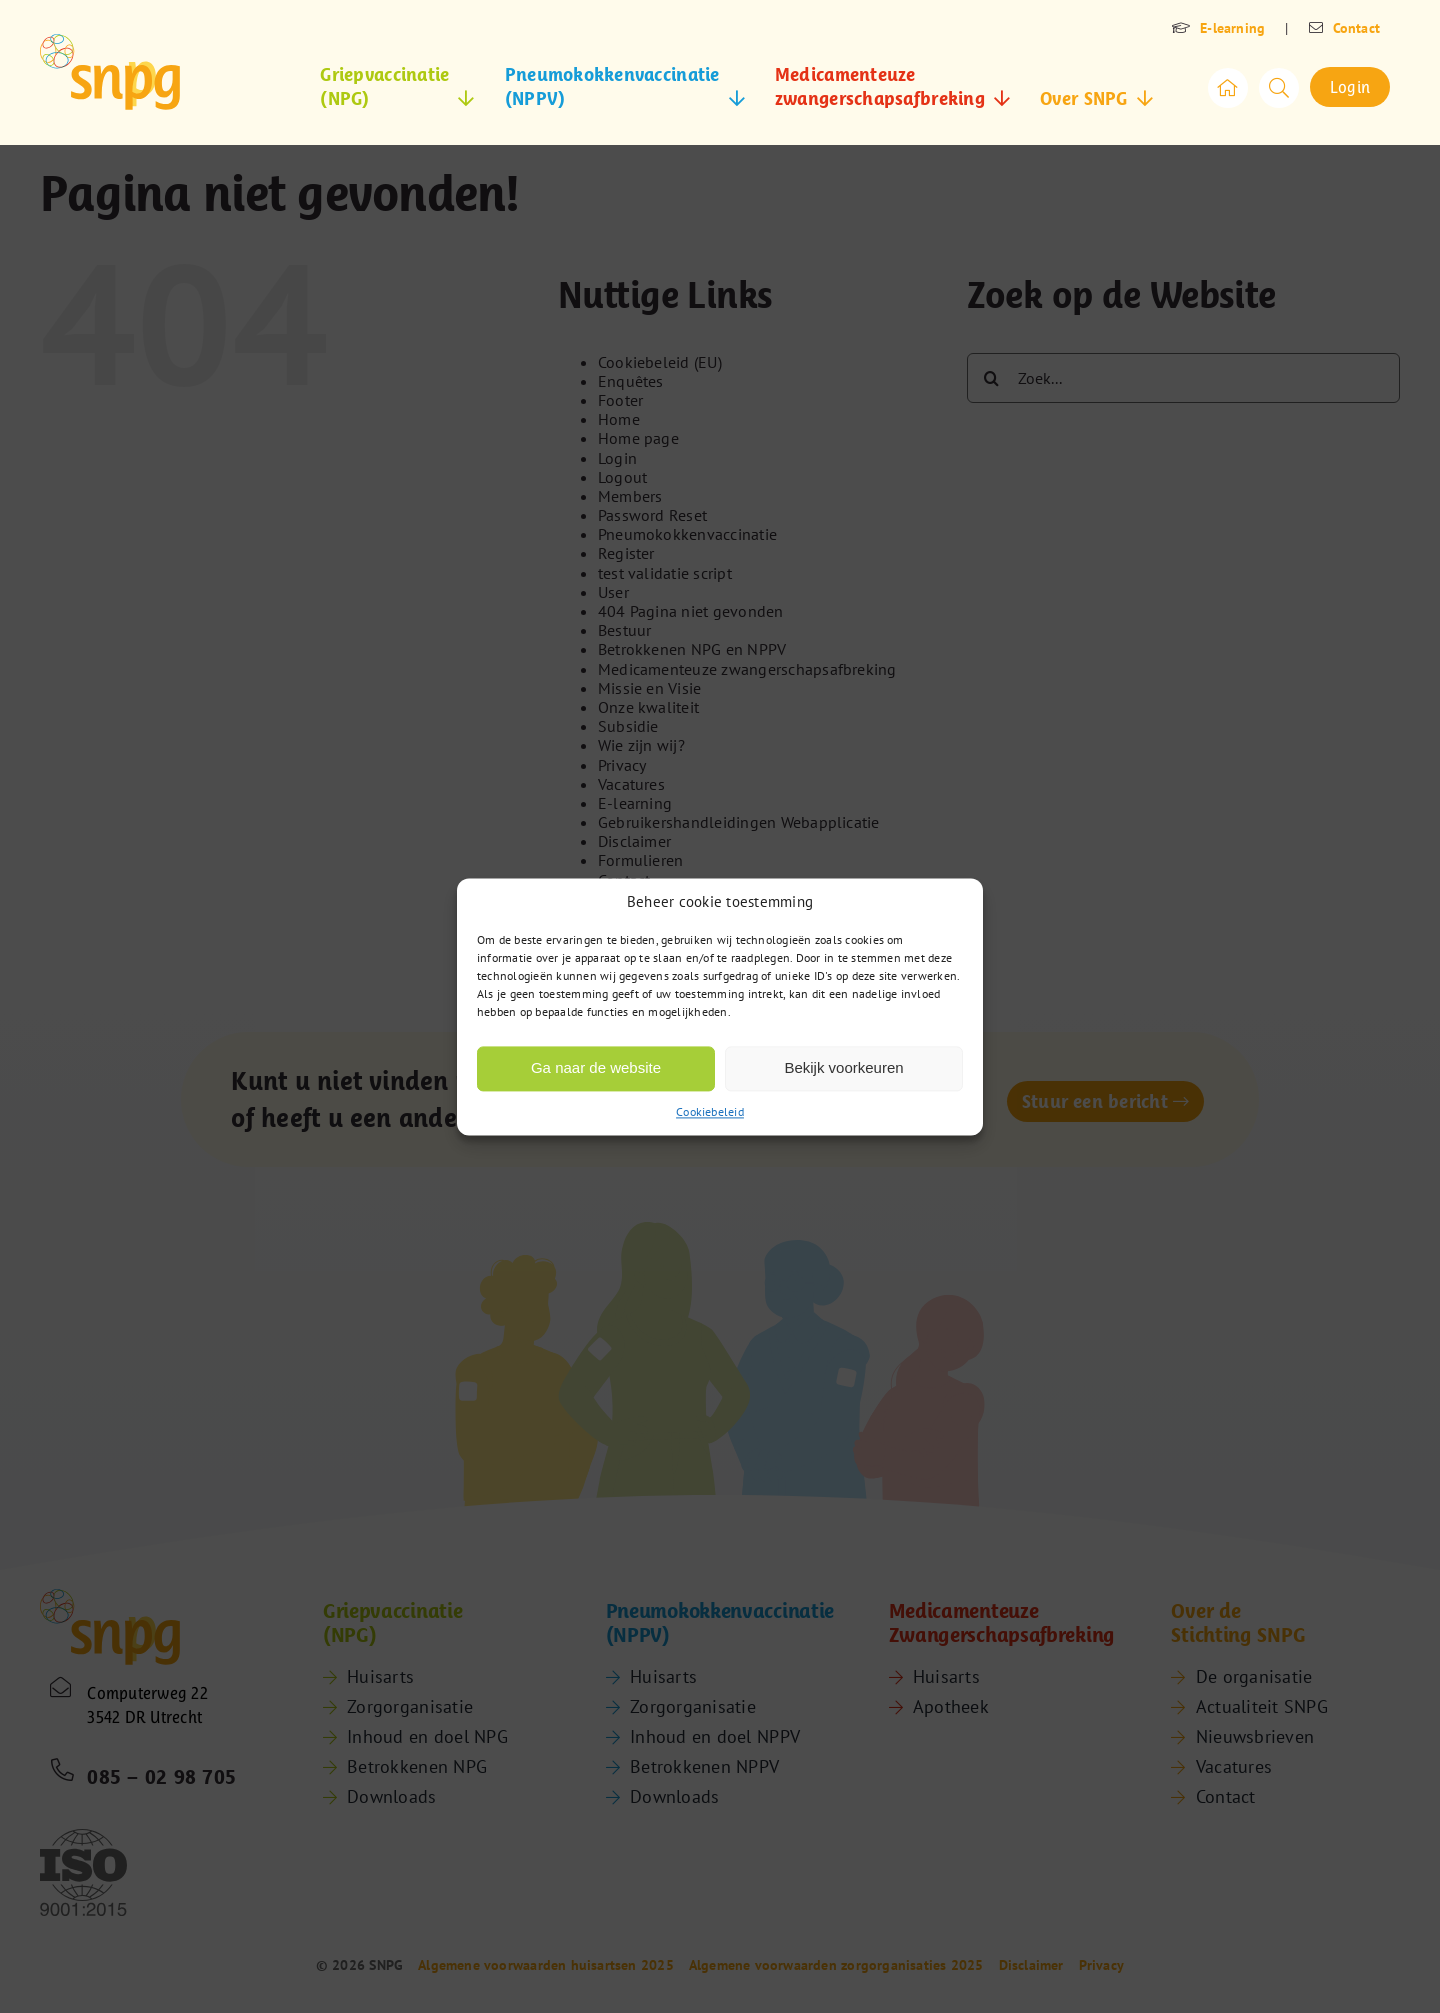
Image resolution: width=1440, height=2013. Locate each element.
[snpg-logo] (110, 72)
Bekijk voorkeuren (843, 1067)
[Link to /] (1228, 88)
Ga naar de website (596, 1067)
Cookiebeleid (710, 1111)
